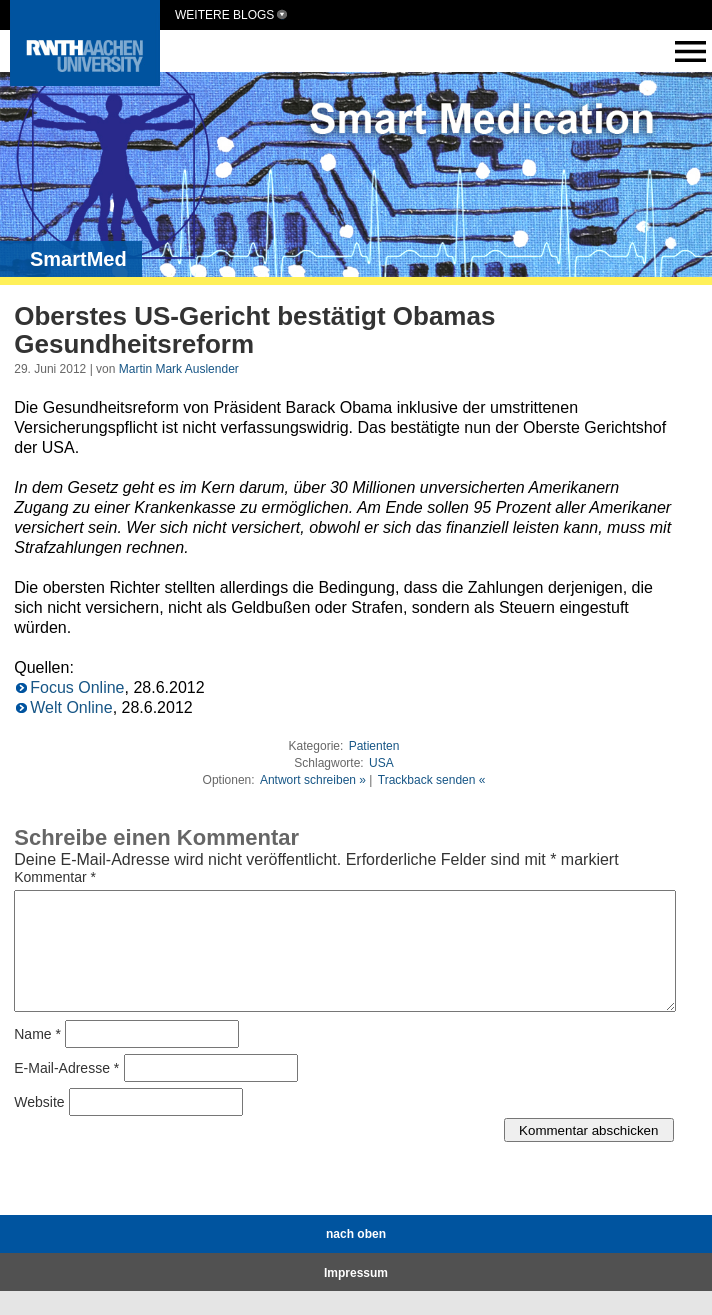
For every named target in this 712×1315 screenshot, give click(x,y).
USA (381, 763)
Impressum (356, 1297)
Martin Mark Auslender (179, 369)
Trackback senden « (432, 780)
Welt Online (71, 707)
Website (39, 1126)
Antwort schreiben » (313, 780)
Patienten (374, 746)
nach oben (356, 1258)
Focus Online (77, 687)
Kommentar (55, 877)
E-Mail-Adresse (66, 1092)
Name (37, 1058)
